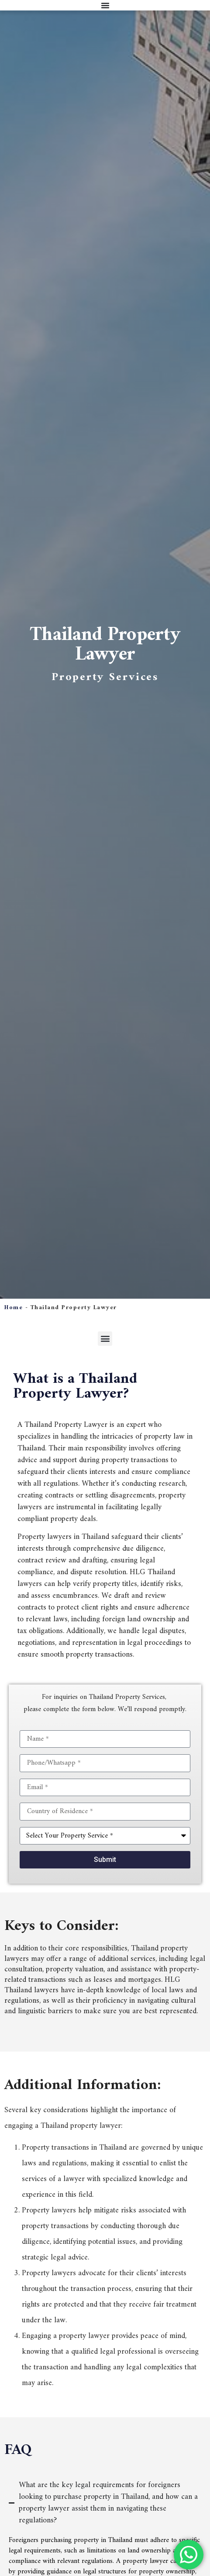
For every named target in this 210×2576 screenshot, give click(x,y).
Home (13, 1307)
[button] (105, 1338)
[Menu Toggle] (105, 5)
